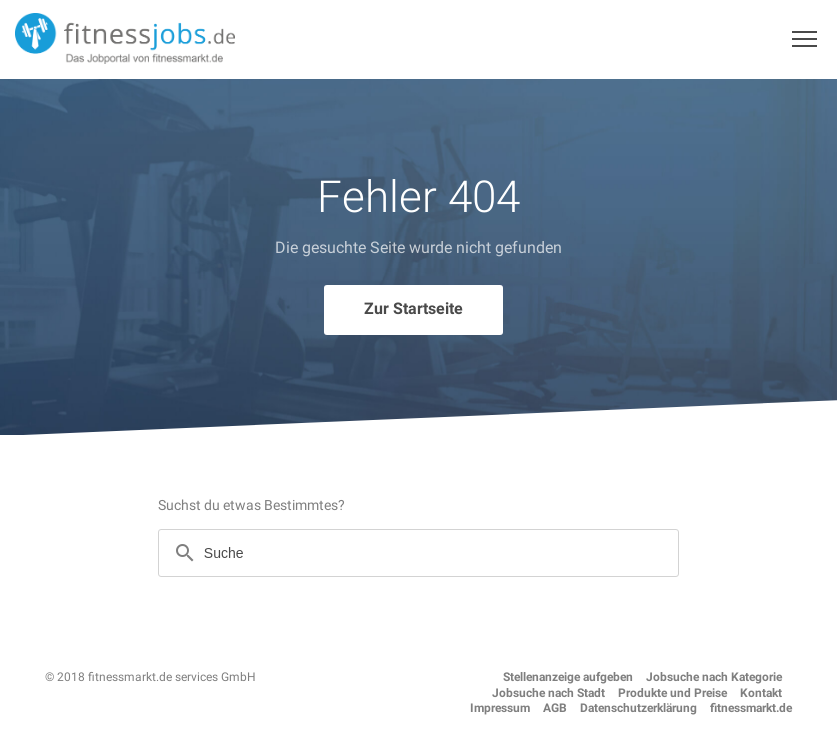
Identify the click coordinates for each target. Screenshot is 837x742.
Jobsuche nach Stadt (548, 693)
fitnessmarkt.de (751, 708)
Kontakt (761, 693)
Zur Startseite (413, 308)
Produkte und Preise (672, 693)
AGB (555, 708)
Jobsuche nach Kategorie (714, 677)
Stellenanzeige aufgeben (568, 677)
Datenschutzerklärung (638, 708)
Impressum (500, 708)
